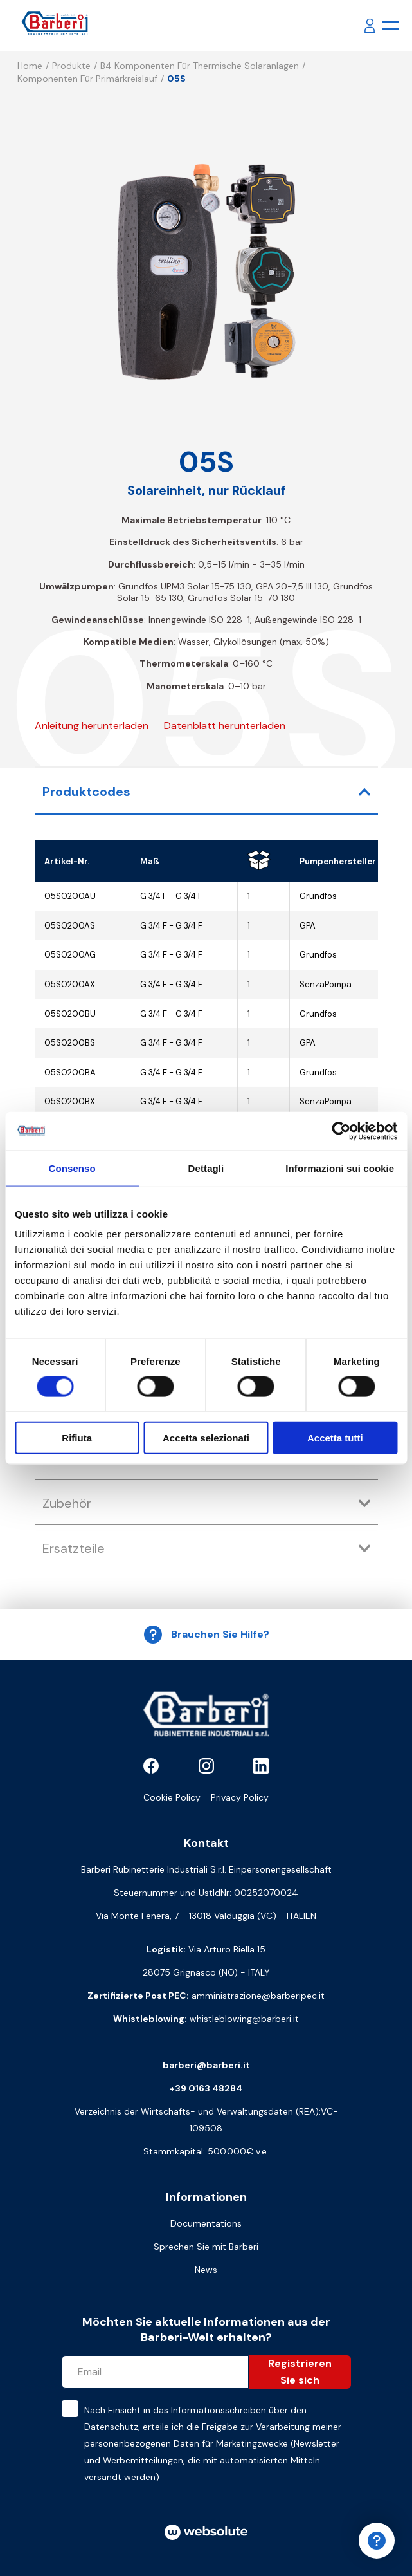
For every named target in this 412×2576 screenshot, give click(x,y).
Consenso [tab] (72, 1167)
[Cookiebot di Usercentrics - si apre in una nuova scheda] (341, 1130)
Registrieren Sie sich (300, 2372)
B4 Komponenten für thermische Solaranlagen (199, 65)
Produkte (71, 65)
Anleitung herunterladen (91, 725)
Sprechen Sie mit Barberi (206, 2246)
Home (29, 65)
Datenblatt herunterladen (224, 725)
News (206, 2269)
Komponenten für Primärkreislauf (87, 78)
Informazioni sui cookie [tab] (339, 1167)
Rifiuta (77, 1437)
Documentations (206, 2223)
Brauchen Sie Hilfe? (206, 1634)
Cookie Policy (172, 1797)
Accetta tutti (335, 1437)
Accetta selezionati (206, 1437)
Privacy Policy (240, 1797)
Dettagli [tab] (206, 1167)
